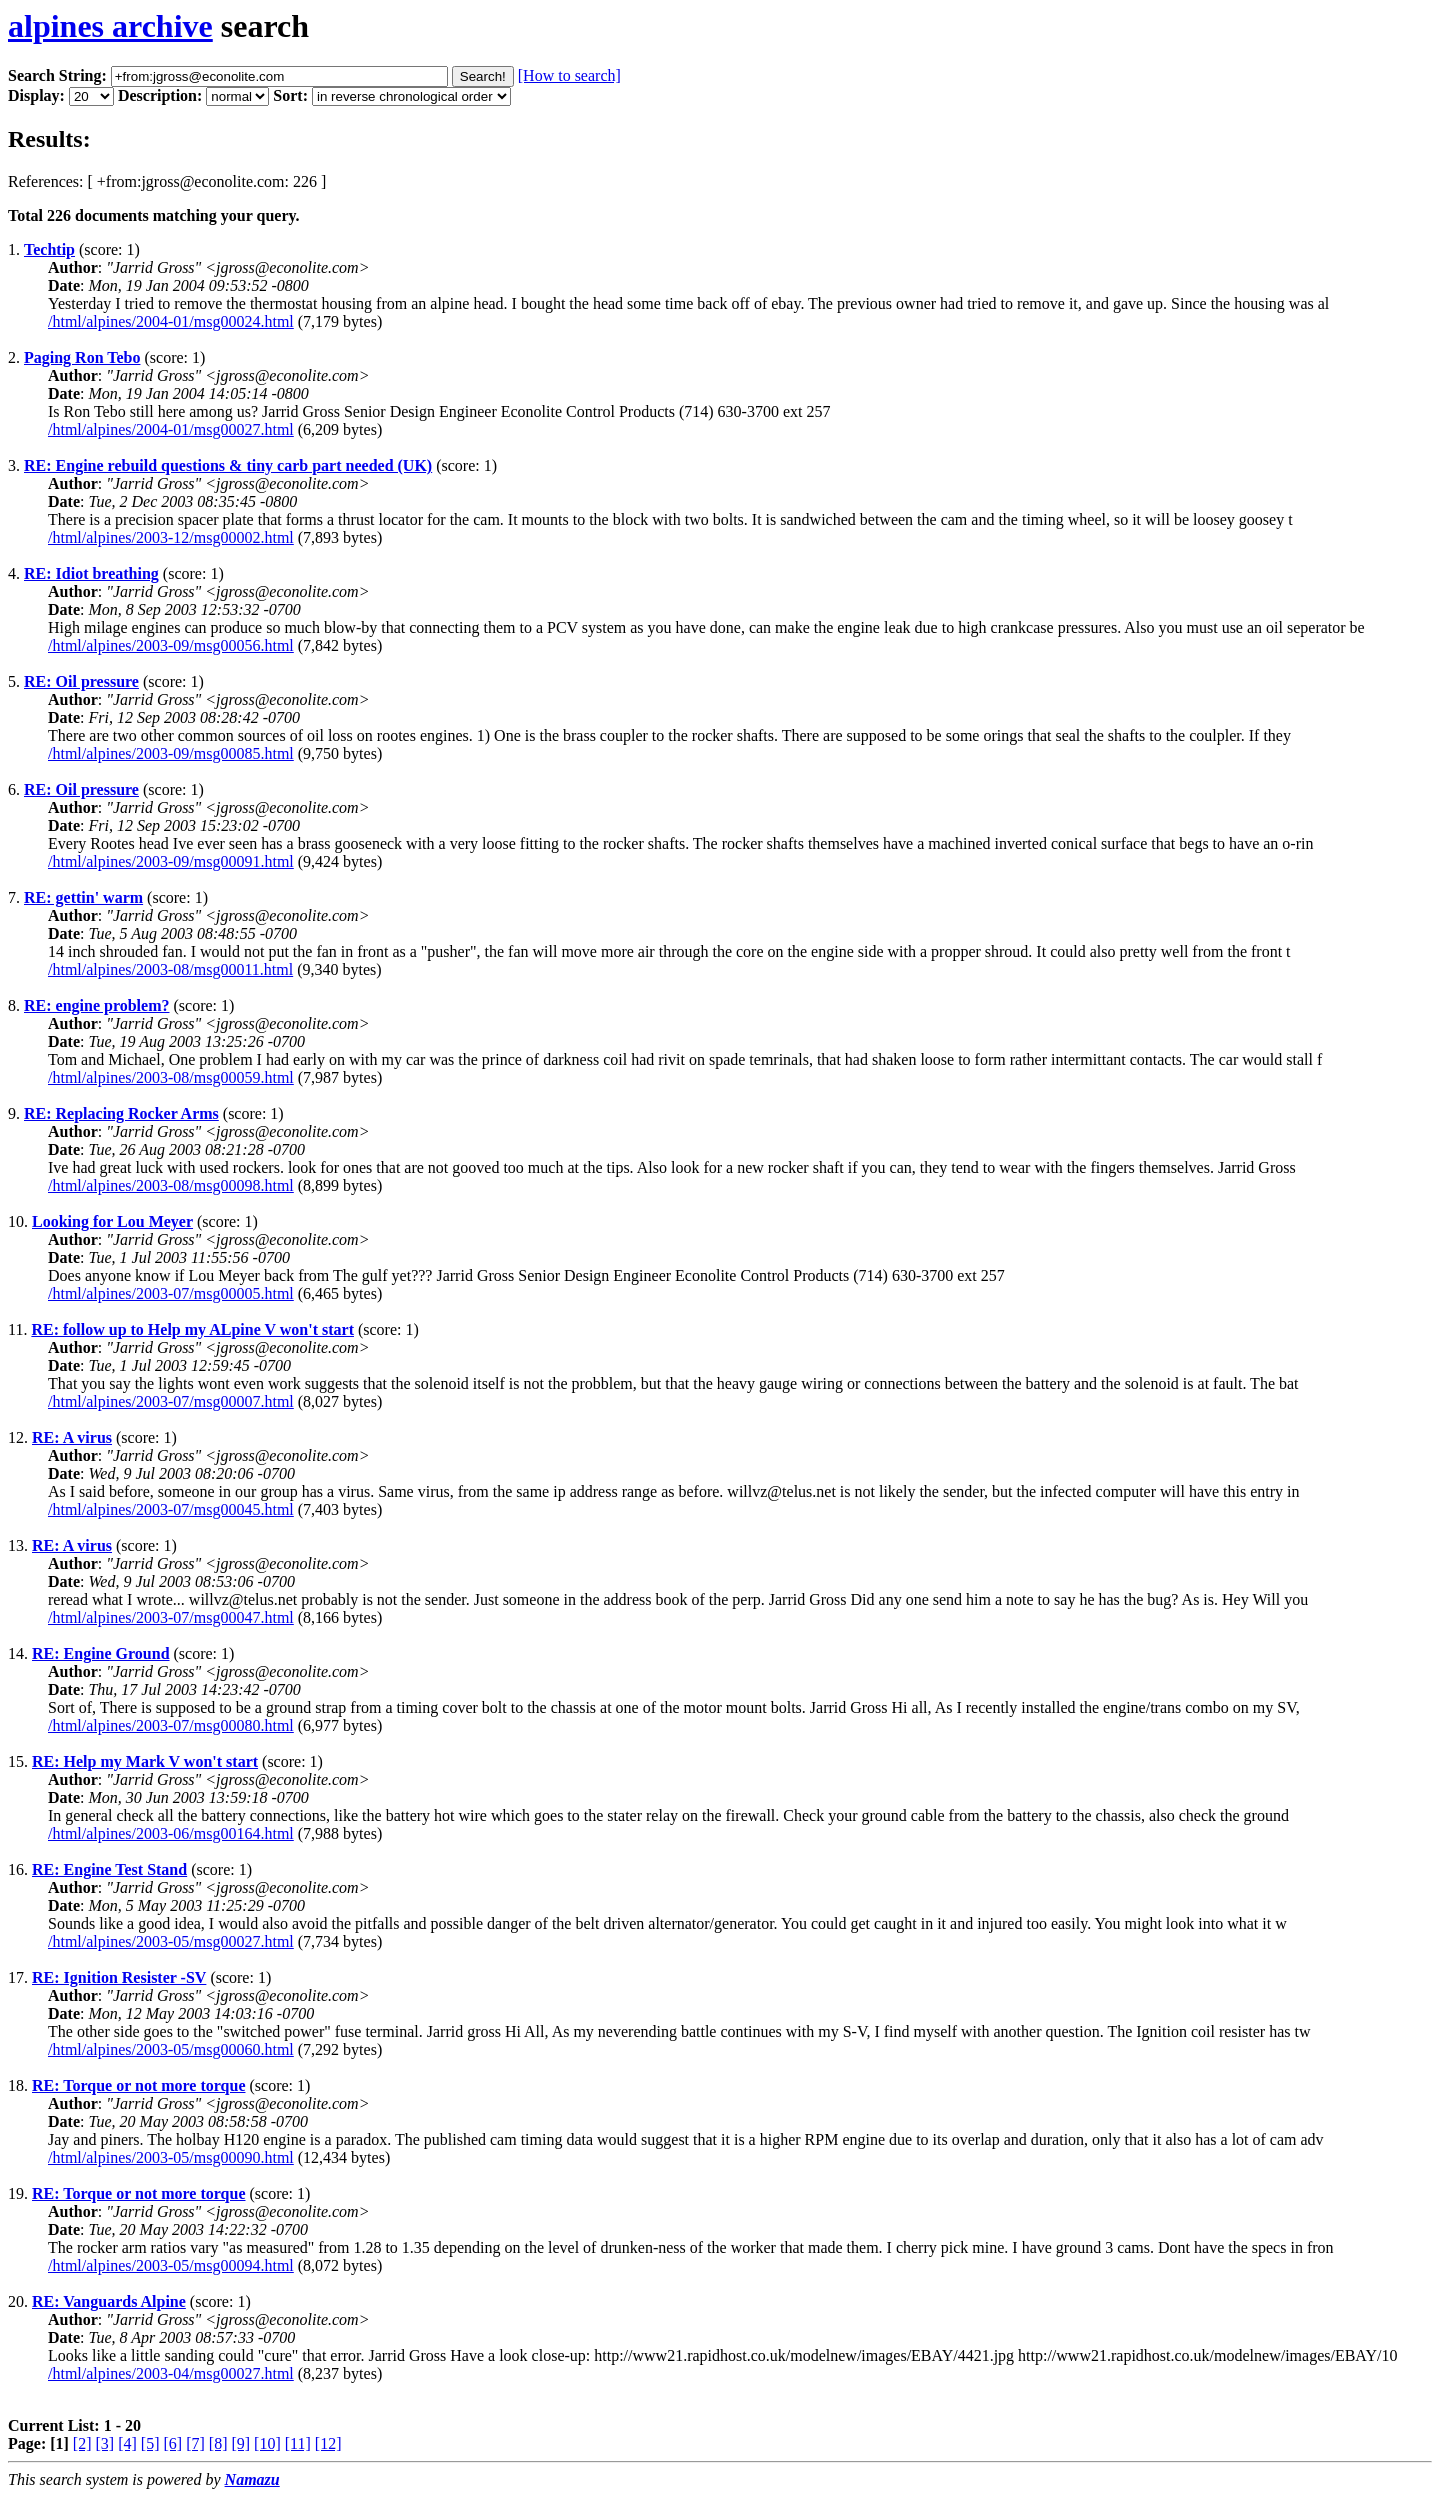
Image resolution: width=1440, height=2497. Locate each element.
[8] (218, 2443)
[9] (240, 2443)
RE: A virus (72, 1437)
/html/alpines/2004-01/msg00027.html (171, 429)
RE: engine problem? (96, 1005)
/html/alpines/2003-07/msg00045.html (171, 1509)
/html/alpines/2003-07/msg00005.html (171, 1293)
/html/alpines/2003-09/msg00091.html (171, 861)
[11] (298, 2443)
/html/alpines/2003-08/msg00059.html (171, 1077)
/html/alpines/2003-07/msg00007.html (171, 1401)
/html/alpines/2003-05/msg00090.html (171, 2157)
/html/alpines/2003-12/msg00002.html (171, 537)
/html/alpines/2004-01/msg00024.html (171, 321)
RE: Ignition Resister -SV (119, 1977)
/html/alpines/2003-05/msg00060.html (171, 2049)
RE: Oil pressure (81, 681)
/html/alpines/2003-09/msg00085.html (171, 753)
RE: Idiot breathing (91, 573)
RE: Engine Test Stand (109, 1869)
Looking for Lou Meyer (112, 1221)
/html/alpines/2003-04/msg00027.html (171, 2373)
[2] (82, 2443)
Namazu (252, 2479)
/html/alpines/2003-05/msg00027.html (171, 1941)
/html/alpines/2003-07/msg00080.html (171, 1725)
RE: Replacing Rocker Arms (121, 1113)
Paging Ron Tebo (82, 357)
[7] (195, 2443)
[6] (172, 2443)
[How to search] (569, 75)
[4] (127, 2443)
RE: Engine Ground (101, 1653)
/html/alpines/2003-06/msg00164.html (171, 1833)
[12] (328, 2443)
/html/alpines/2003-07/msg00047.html (171, 1617)
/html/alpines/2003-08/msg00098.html (171, 1185)
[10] (267, 2443)
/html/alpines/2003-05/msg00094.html (171, 2265)
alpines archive (110, 26)
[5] (150, 2443)
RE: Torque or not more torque (139, 2085)
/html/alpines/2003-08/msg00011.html (170, 969)
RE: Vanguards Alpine (109, 2301)
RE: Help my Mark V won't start (145, 1761)
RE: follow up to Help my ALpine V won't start (192, 1329)
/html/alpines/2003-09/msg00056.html (171, 645)
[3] (105, 2443)
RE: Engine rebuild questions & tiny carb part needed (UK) (228, 465)
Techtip (49, 249)
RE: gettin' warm (83, 897)
